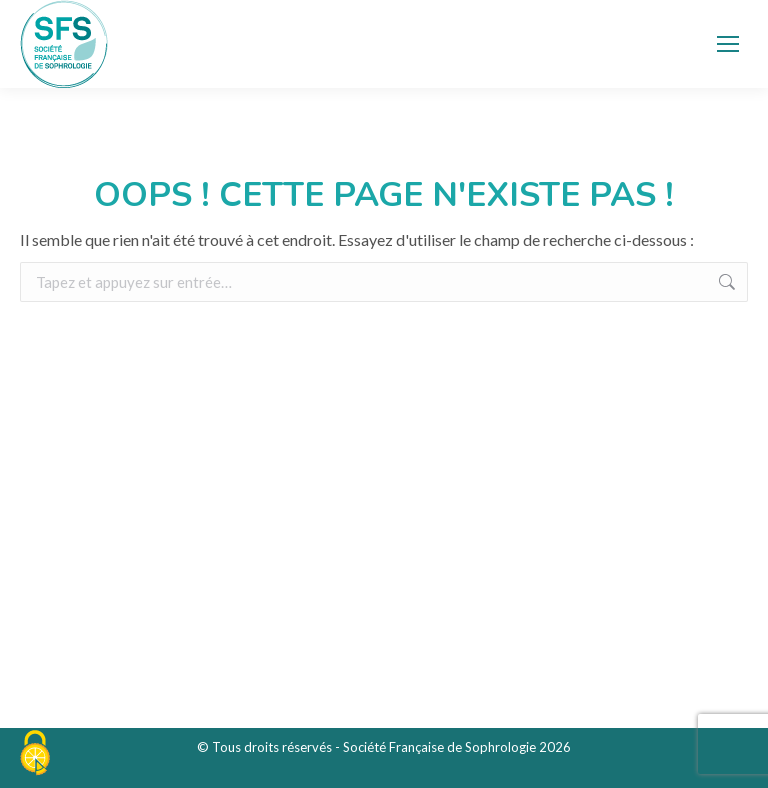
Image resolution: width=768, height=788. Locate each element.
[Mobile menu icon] (728, 44)
